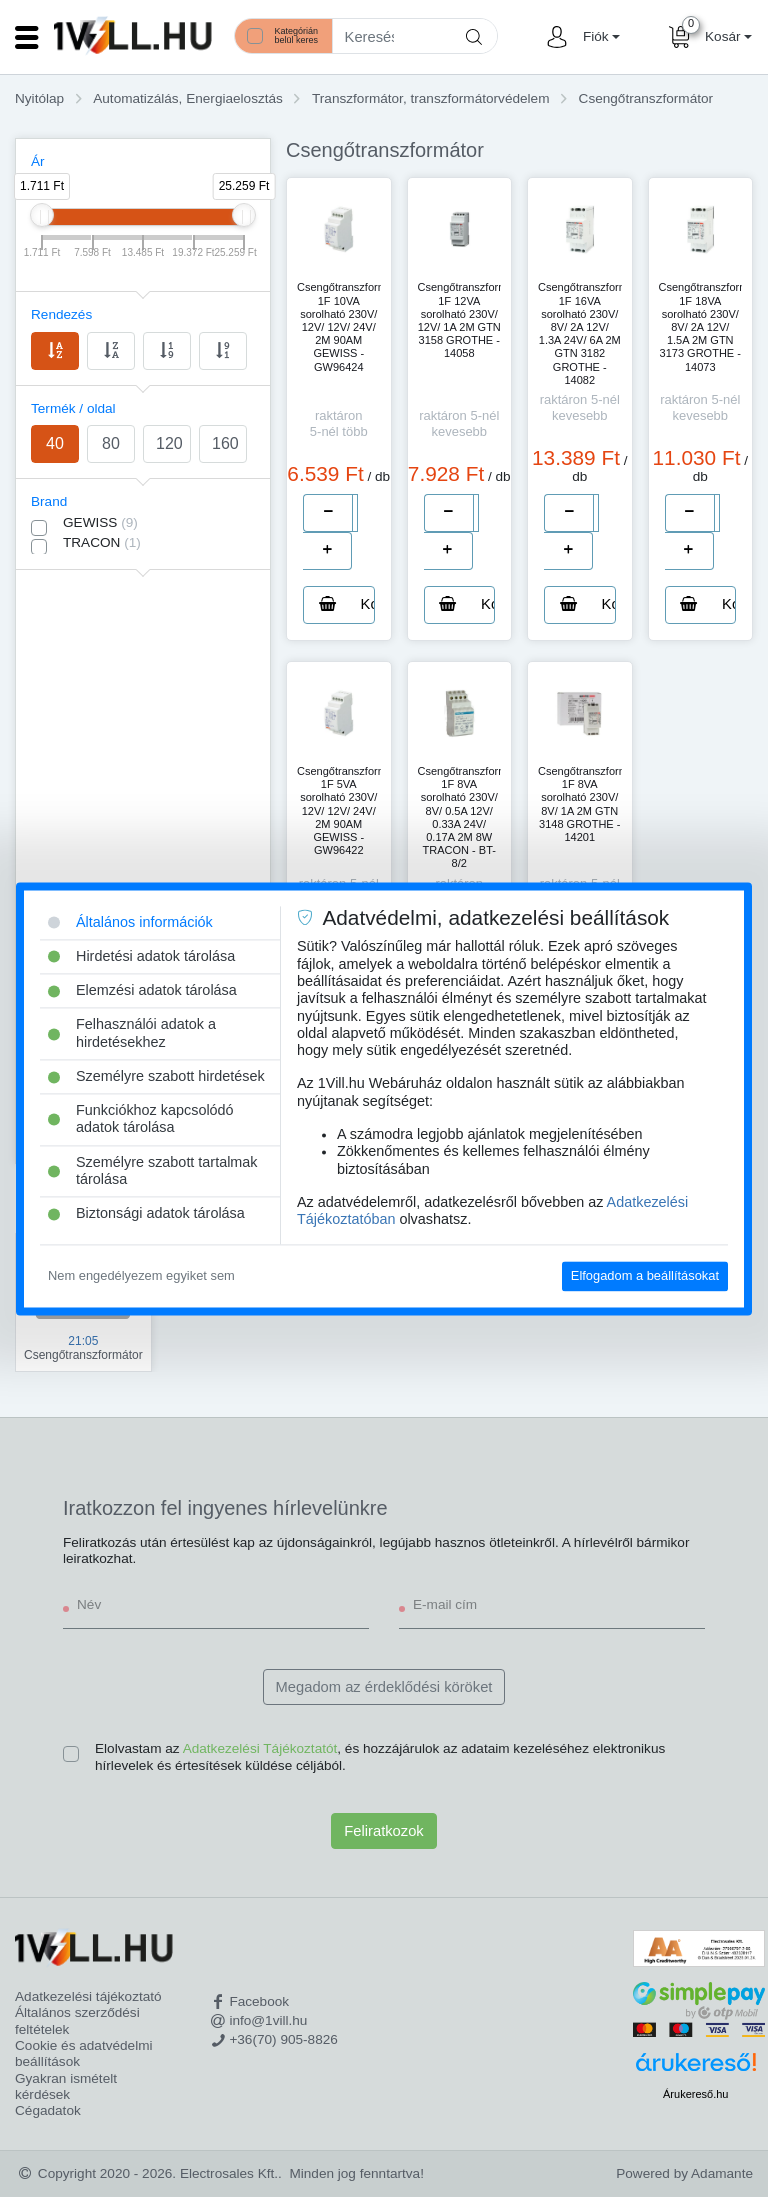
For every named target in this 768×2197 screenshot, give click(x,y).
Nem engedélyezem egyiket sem (141, 1276)
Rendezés (61, 314)
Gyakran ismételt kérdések (66, 2086)
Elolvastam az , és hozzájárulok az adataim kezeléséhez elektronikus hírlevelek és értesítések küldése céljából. (380, 1756)
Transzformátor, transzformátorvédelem (430, 98)
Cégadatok (48, 2110)
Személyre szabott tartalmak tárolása (153, 1170)
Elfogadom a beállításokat (645, 1276)
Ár (38, 161)
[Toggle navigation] (27, 37)
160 (225, 443)
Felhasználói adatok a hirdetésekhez (132, 1033)
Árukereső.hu (695, 2094)
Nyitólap (39, 98)
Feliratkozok (383, 1831)
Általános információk (130, 922)
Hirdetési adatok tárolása (141, 956)
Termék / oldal (73, 408)
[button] (599, 37)
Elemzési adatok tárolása (142, 990)
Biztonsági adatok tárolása (146, 1214)
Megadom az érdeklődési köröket (384, 1687)
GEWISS (100, 522)
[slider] (42, 215)
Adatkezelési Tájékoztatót (260, 1748)
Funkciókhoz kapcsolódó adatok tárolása (141, 1119)
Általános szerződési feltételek (77, 2020)
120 (169, 443)
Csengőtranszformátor (646, 98)
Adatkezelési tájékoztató (88, 1996)
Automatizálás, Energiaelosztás (188, 98)
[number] (355, 513)
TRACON (102, 542)
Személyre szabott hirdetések (156, 1076)
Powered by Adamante (684, 2173)
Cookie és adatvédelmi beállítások (84, 2053)
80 (111, 443)
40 (55, 443)
